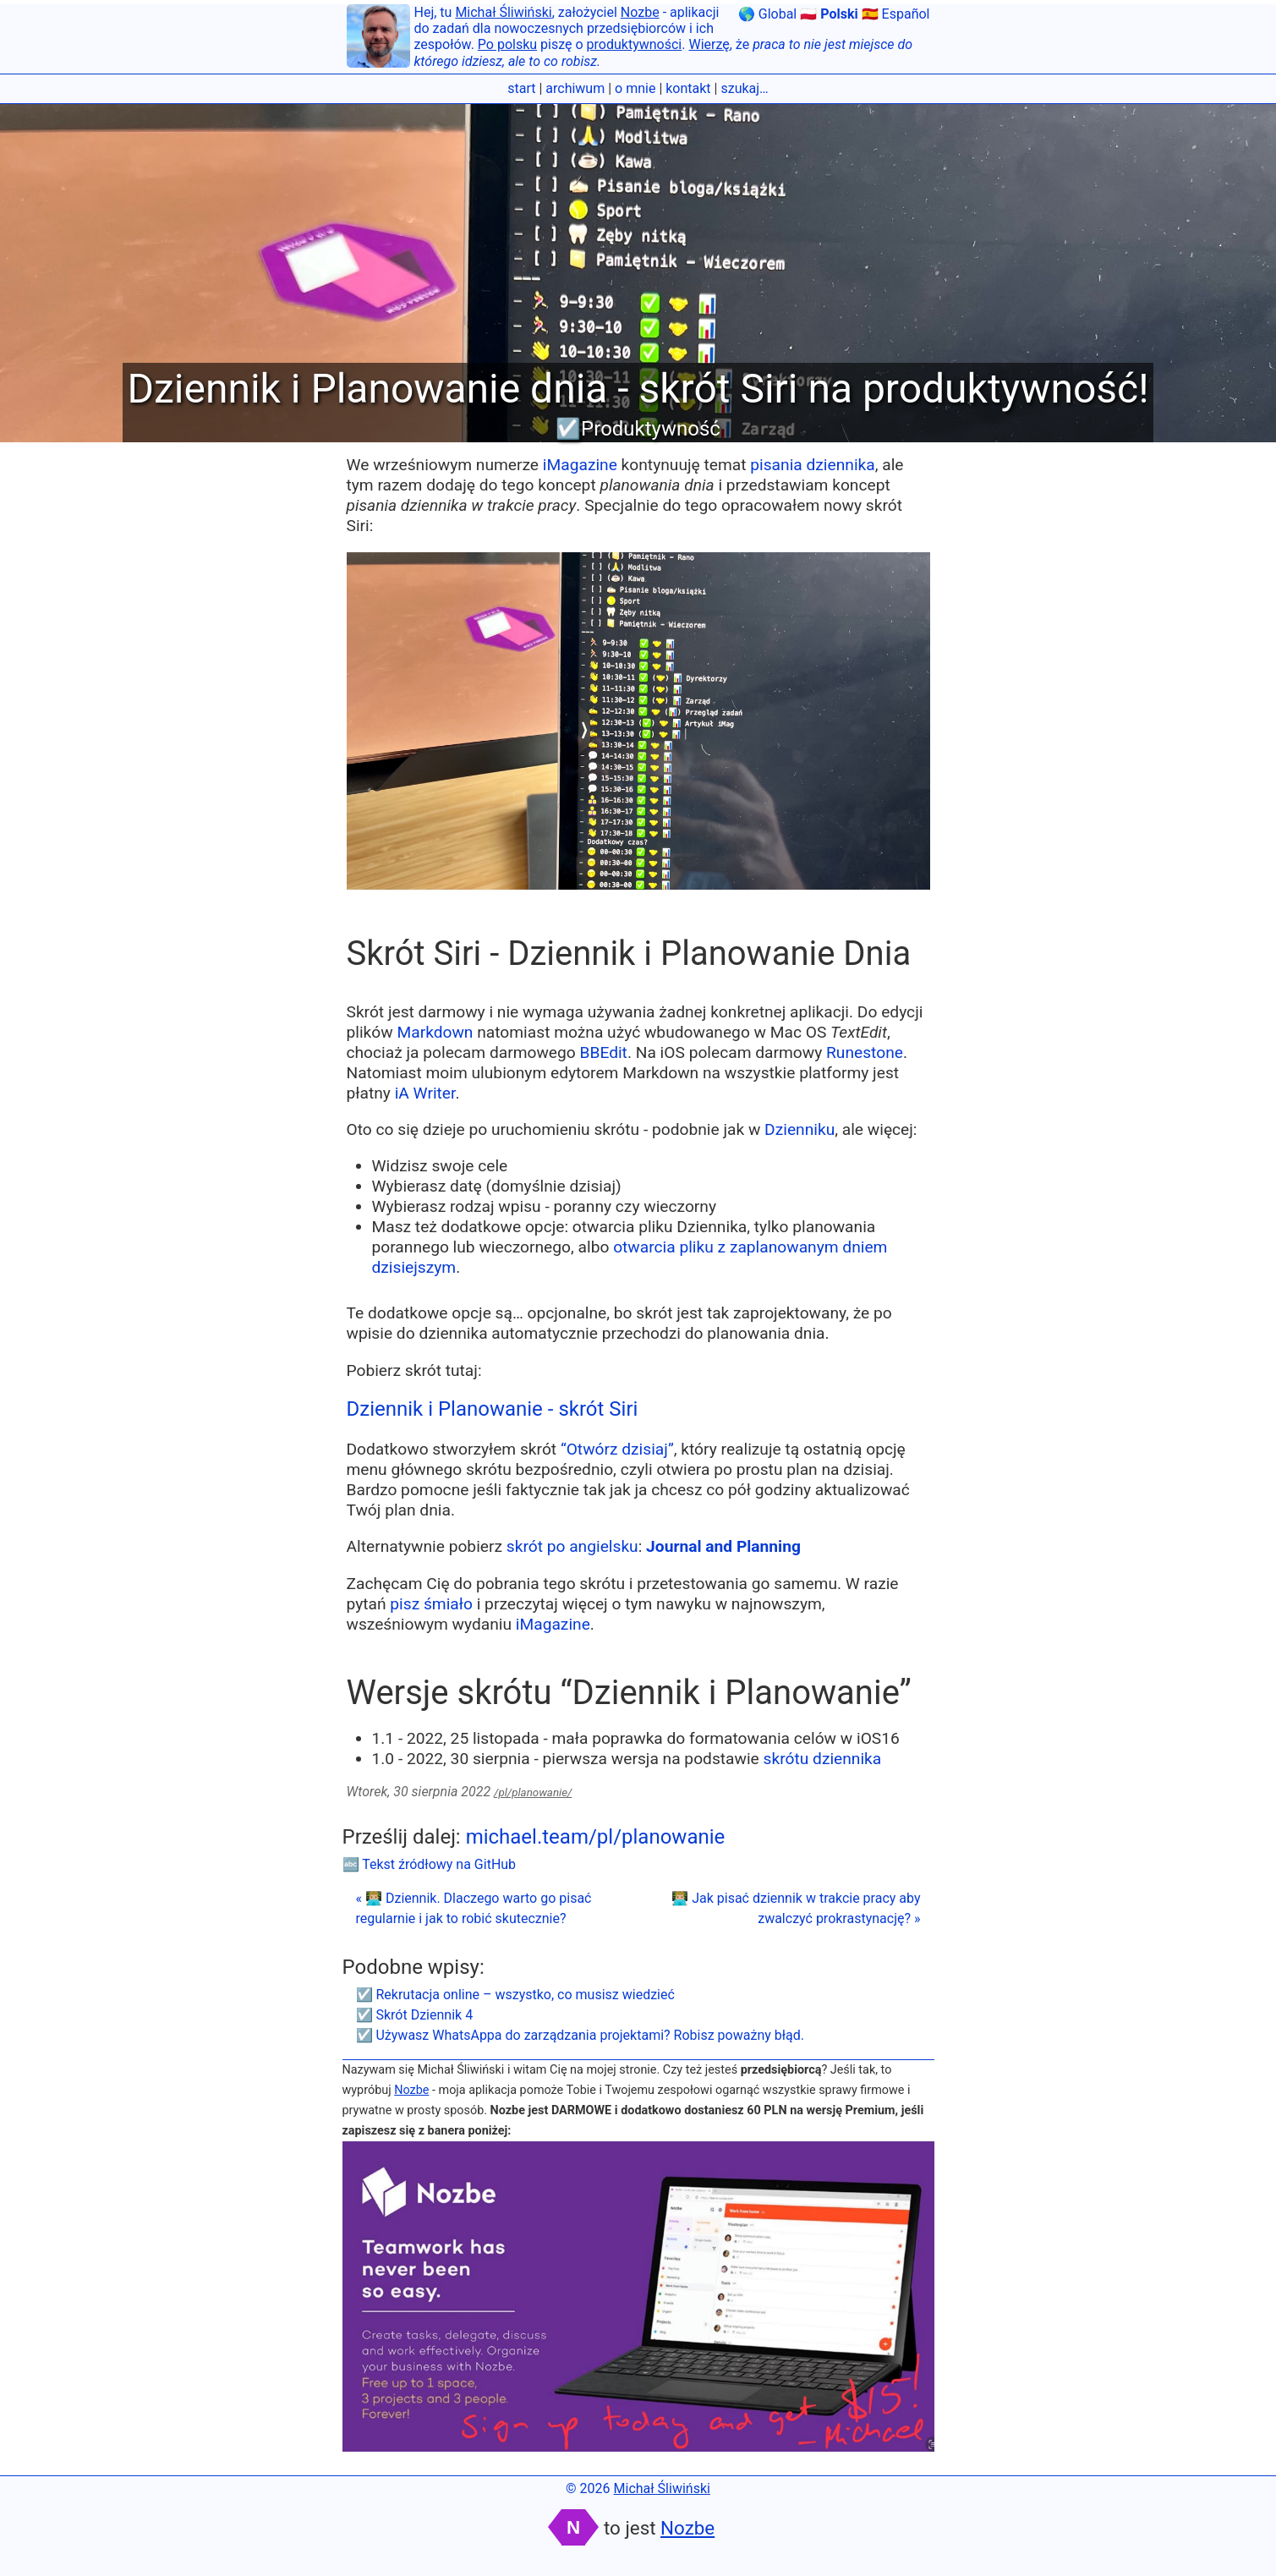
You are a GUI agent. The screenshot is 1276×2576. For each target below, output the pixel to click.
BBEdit (603, 1052)
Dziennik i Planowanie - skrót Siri (492, 1409)
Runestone (864, 1052)
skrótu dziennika (823, 1758)
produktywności (634, 44)
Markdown (435, 1032)
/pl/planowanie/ (533, 1792)
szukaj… (744, 88)
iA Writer (425, 1093)
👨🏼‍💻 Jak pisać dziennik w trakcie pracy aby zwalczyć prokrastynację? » (795, 1908)
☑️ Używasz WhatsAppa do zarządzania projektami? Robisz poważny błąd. (580, 2035)
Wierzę (708, 44)
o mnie (635, 88)
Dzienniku (799, 1129)
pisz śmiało (431, 1604)
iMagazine (580, 464)
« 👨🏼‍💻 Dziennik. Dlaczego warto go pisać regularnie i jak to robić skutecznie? (474, 1908)
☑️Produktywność (638, 429)
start (521, 88)
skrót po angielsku (572, 1546)
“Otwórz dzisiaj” (617, 1449)
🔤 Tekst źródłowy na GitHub (429, 1864)
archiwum (575, 88)
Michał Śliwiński (503, 12)
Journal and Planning (723, 1546)
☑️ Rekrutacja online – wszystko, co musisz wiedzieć (515, 1995)
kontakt (687, 88)
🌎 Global (767, 14)
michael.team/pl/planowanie (596, 1837)
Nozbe (640, 12)
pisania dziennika (812, 464)
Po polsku (507, 44)
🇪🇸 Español (896, 14)
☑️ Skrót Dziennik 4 (415, 2015)
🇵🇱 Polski (828, 14)
